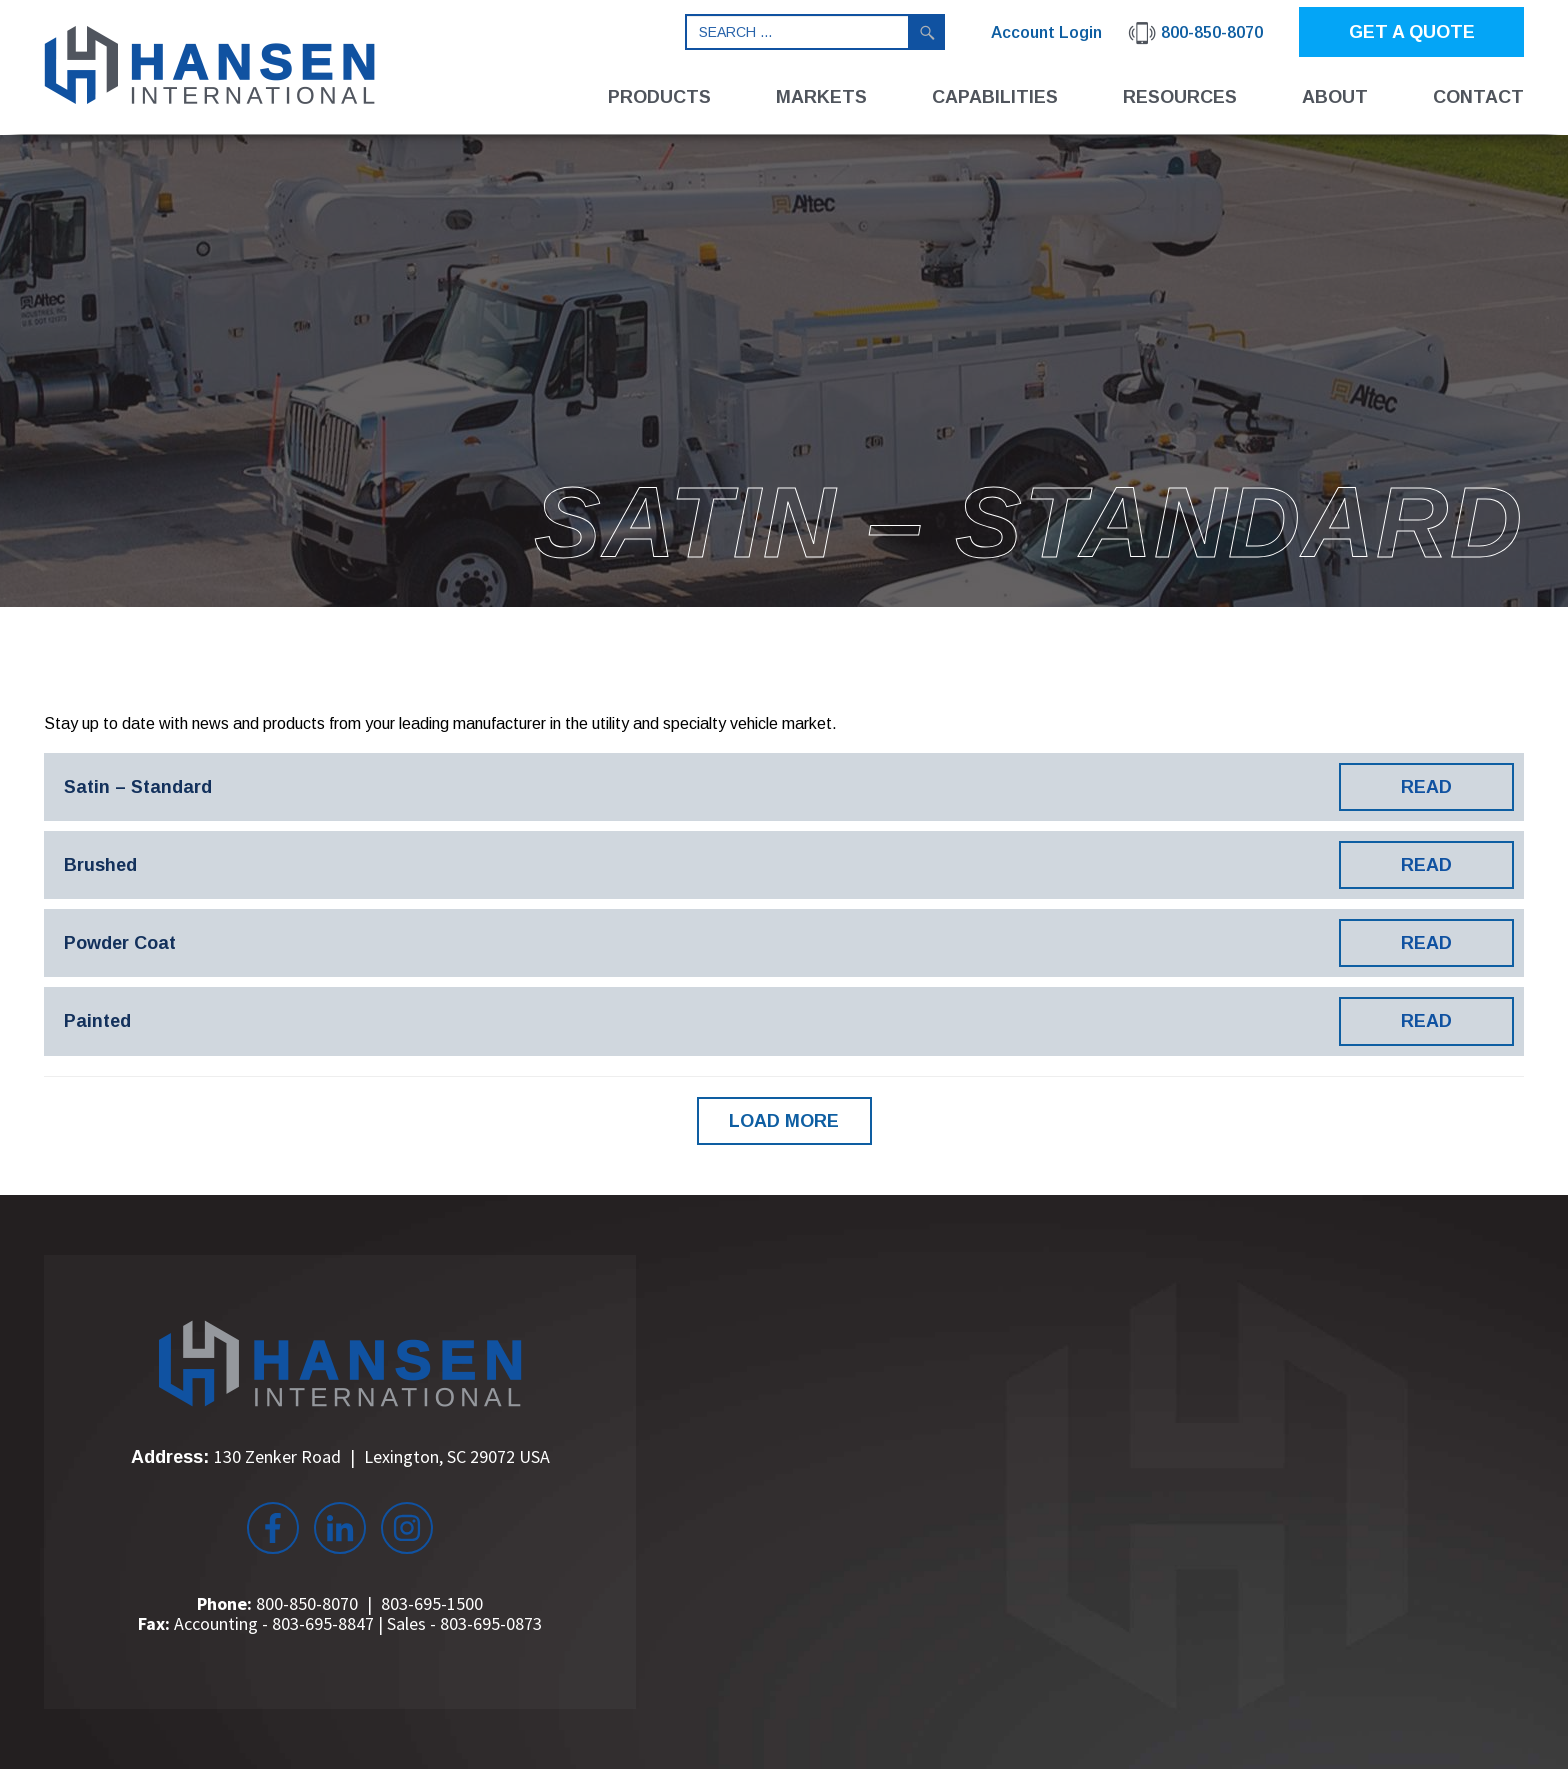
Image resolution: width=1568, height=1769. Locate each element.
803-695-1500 (432, 1603)
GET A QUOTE (1412, 32)
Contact (1478, 97)
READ (1426, 787)
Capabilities (995, 97)
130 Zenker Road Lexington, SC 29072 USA (382, 1456)
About (1335, 97)
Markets (821, 97)
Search (927, 32)
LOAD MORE (784, 1121)
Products (659, 97)
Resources (1180, 97)
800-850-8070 (307, 1603)
